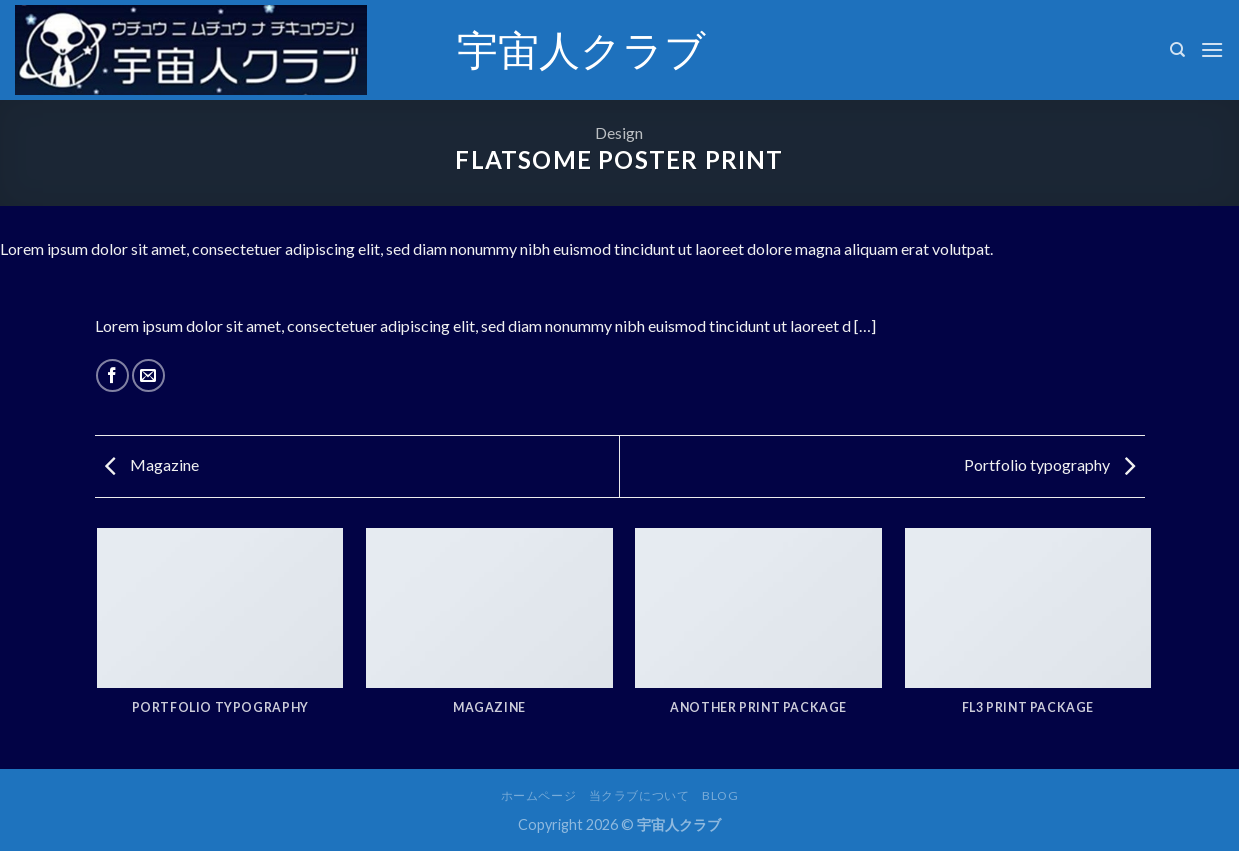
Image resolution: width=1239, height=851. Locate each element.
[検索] (1177, 50)
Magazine (152, 464)
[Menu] (1212, 49)
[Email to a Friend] (148, 375)
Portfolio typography (1049, 464)
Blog (720, 795)
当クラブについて (639, 795)
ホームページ (539, 795)
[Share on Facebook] (112, 375)
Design (619, 132)
